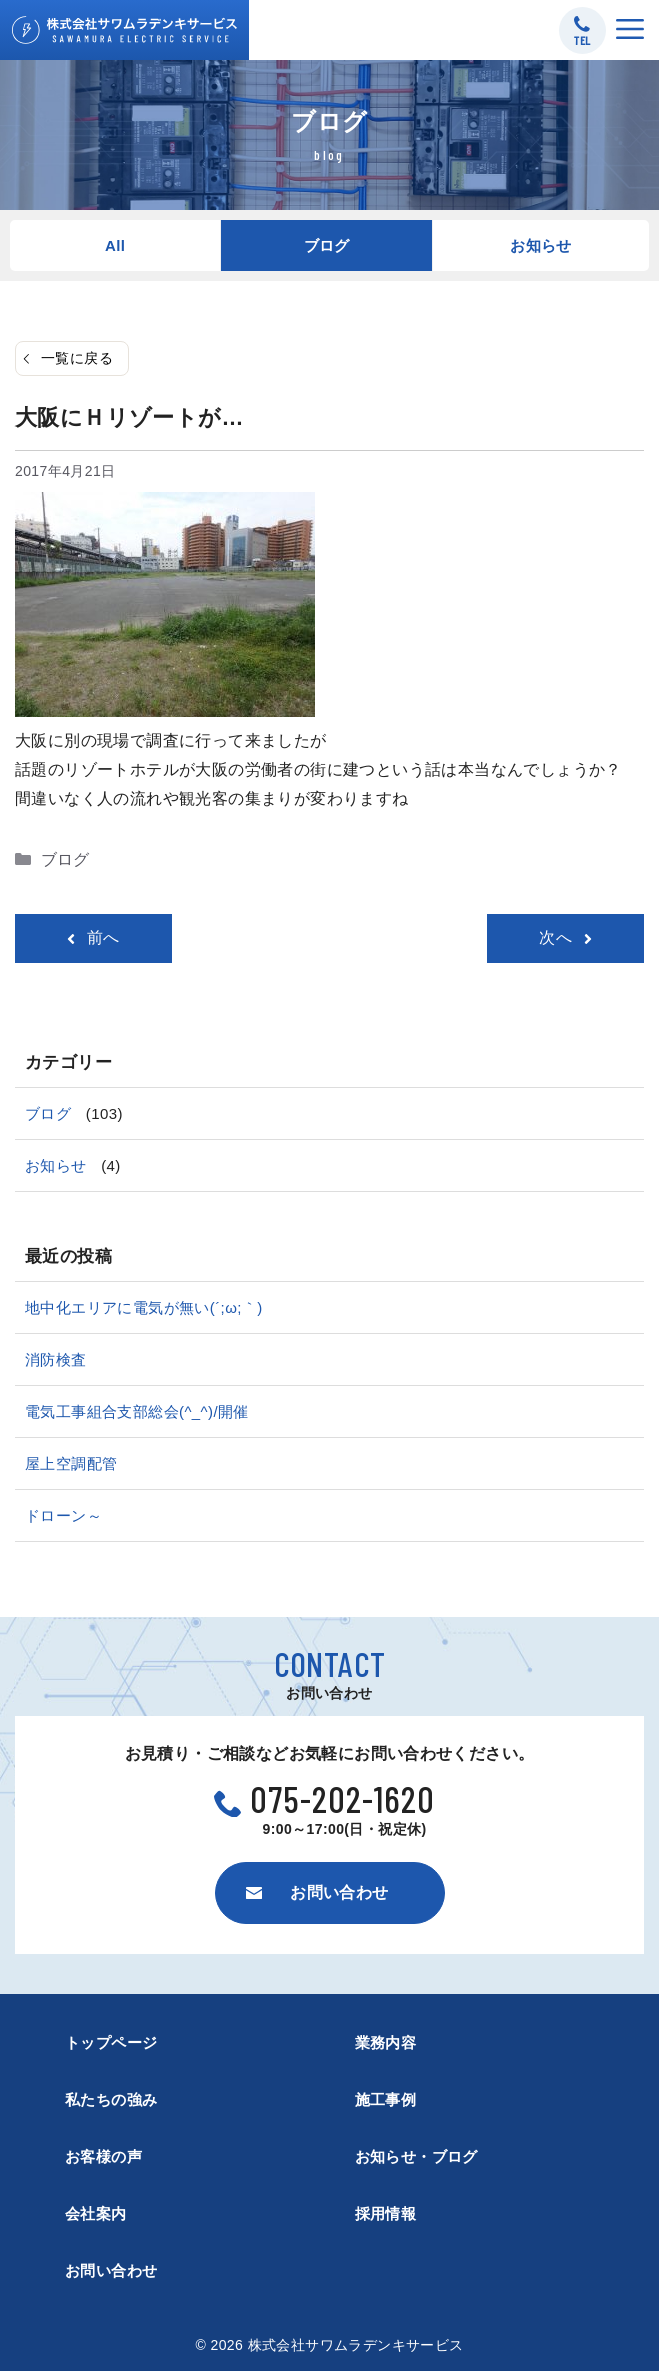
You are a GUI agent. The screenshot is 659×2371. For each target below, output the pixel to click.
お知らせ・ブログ (416, 2156)
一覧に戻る (77, 358)
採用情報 (386, 2213)
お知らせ (541, 245)
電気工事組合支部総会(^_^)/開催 (137, 1411)
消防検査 (56, 1359)
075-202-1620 (343, 1798)
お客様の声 (103, 2156)
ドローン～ (63, 1515)
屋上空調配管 (71, 1463)
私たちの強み (111, 2099)
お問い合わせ (111, 2270)
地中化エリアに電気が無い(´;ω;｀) (144, 1307)
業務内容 (386, 2042)
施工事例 (386, 2099)
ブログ (327, 245)
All (115, 245)
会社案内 (96, 2213)
